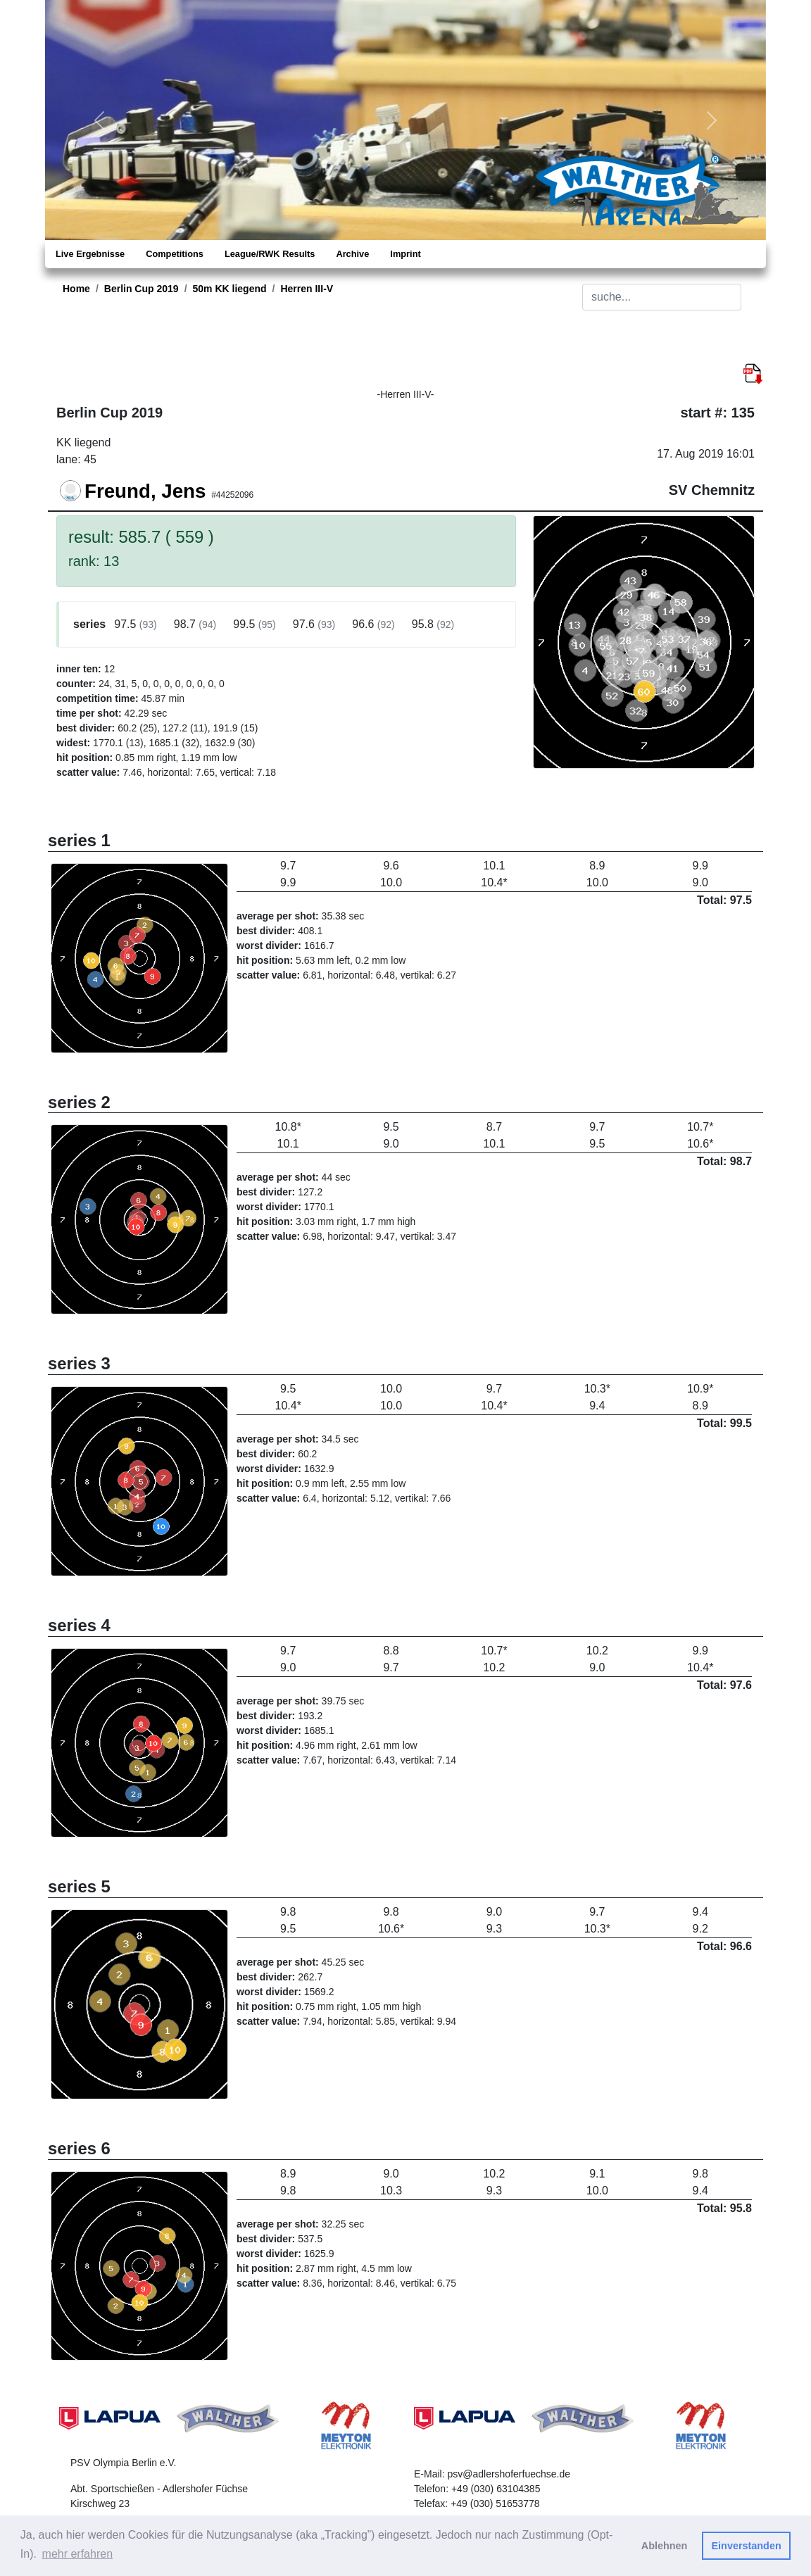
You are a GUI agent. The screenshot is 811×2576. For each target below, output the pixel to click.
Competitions (174, 254)
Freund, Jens (145, 491)
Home (76, 288)
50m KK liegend (230, 288)
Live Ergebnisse (90, 254)
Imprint (405, 254)
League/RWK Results (270, 254)
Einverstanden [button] (746, 2545)
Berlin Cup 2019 (141, 288)
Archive (352, 254)
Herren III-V (306, 288)
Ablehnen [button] (664, 2545)
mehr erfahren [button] (77, 2554)
